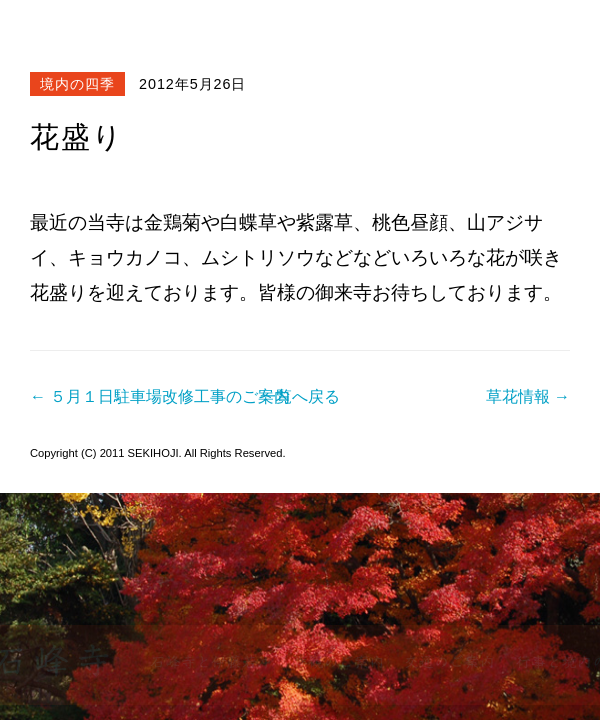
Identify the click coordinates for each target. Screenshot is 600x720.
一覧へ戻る (300, 396)
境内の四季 (77, 84)
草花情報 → (528, 396)
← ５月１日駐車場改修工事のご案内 (160, 396)
